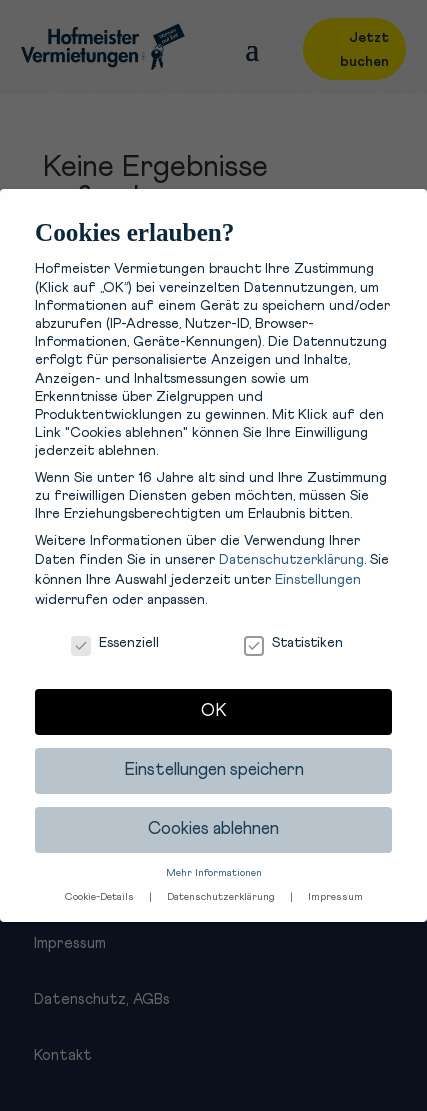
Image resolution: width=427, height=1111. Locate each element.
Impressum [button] (335, 897)
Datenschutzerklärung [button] (222, 897)
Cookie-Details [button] (101, 897)
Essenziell (115, 643)
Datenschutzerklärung (291, 560)
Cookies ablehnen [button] (213, 829)
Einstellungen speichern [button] (214, 770)
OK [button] (214, 711)
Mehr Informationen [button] (214, 873)
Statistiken (293, 643)
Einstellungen (318, 580)
